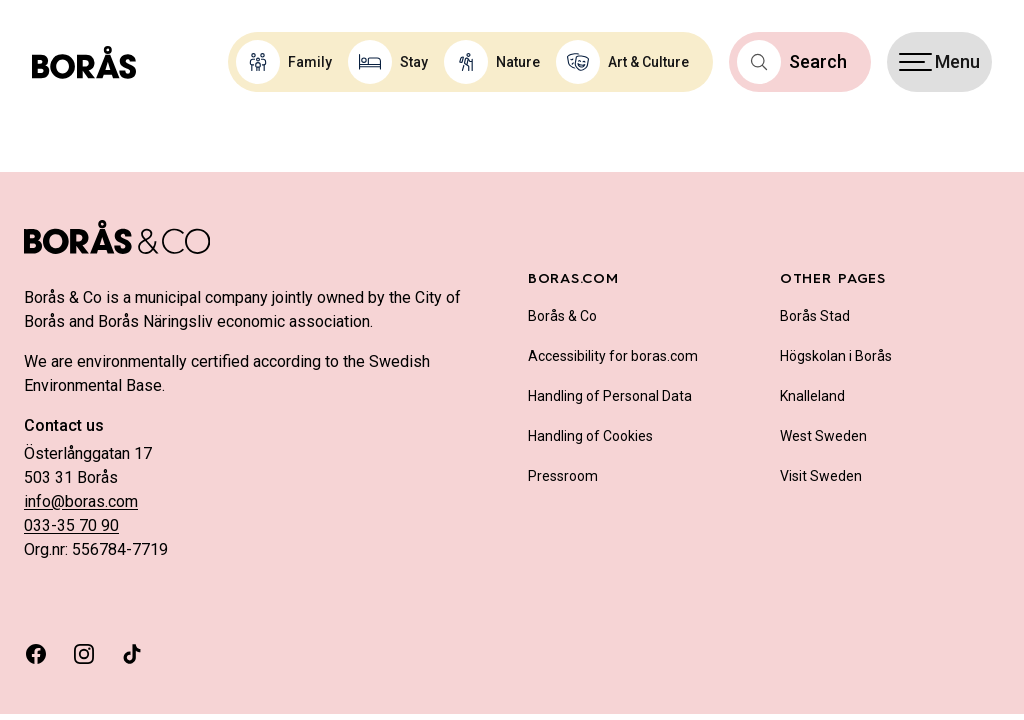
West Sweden (823, 436)
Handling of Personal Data (610, 396)
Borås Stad (815, 316)
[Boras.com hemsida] (84, 62)
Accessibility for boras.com (613, 356)
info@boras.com (81, 501)
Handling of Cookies (590, 436)
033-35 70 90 (71, 525)
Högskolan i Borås (836, 356)
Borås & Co (562, 316)
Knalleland (812, 396)
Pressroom (563, 476)
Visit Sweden (821, 476)
